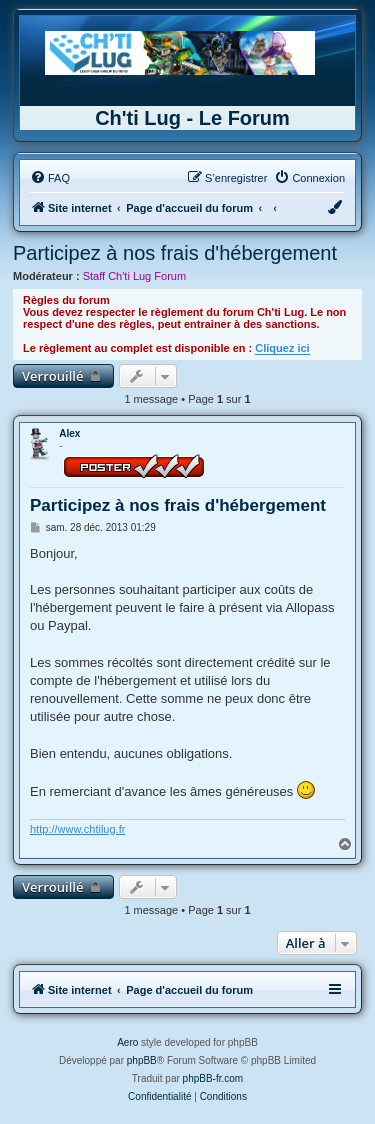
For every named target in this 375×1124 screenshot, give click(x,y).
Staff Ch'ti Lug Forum (134, 276)
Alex (69, 433)
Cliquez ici (282, 348)
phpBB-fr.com (213, 1078)
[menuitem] (50, 178)
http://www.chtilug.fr (77, 829)
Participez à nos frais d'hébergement (175, 253)
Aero (127, 1042)
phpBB (142, 1060)
